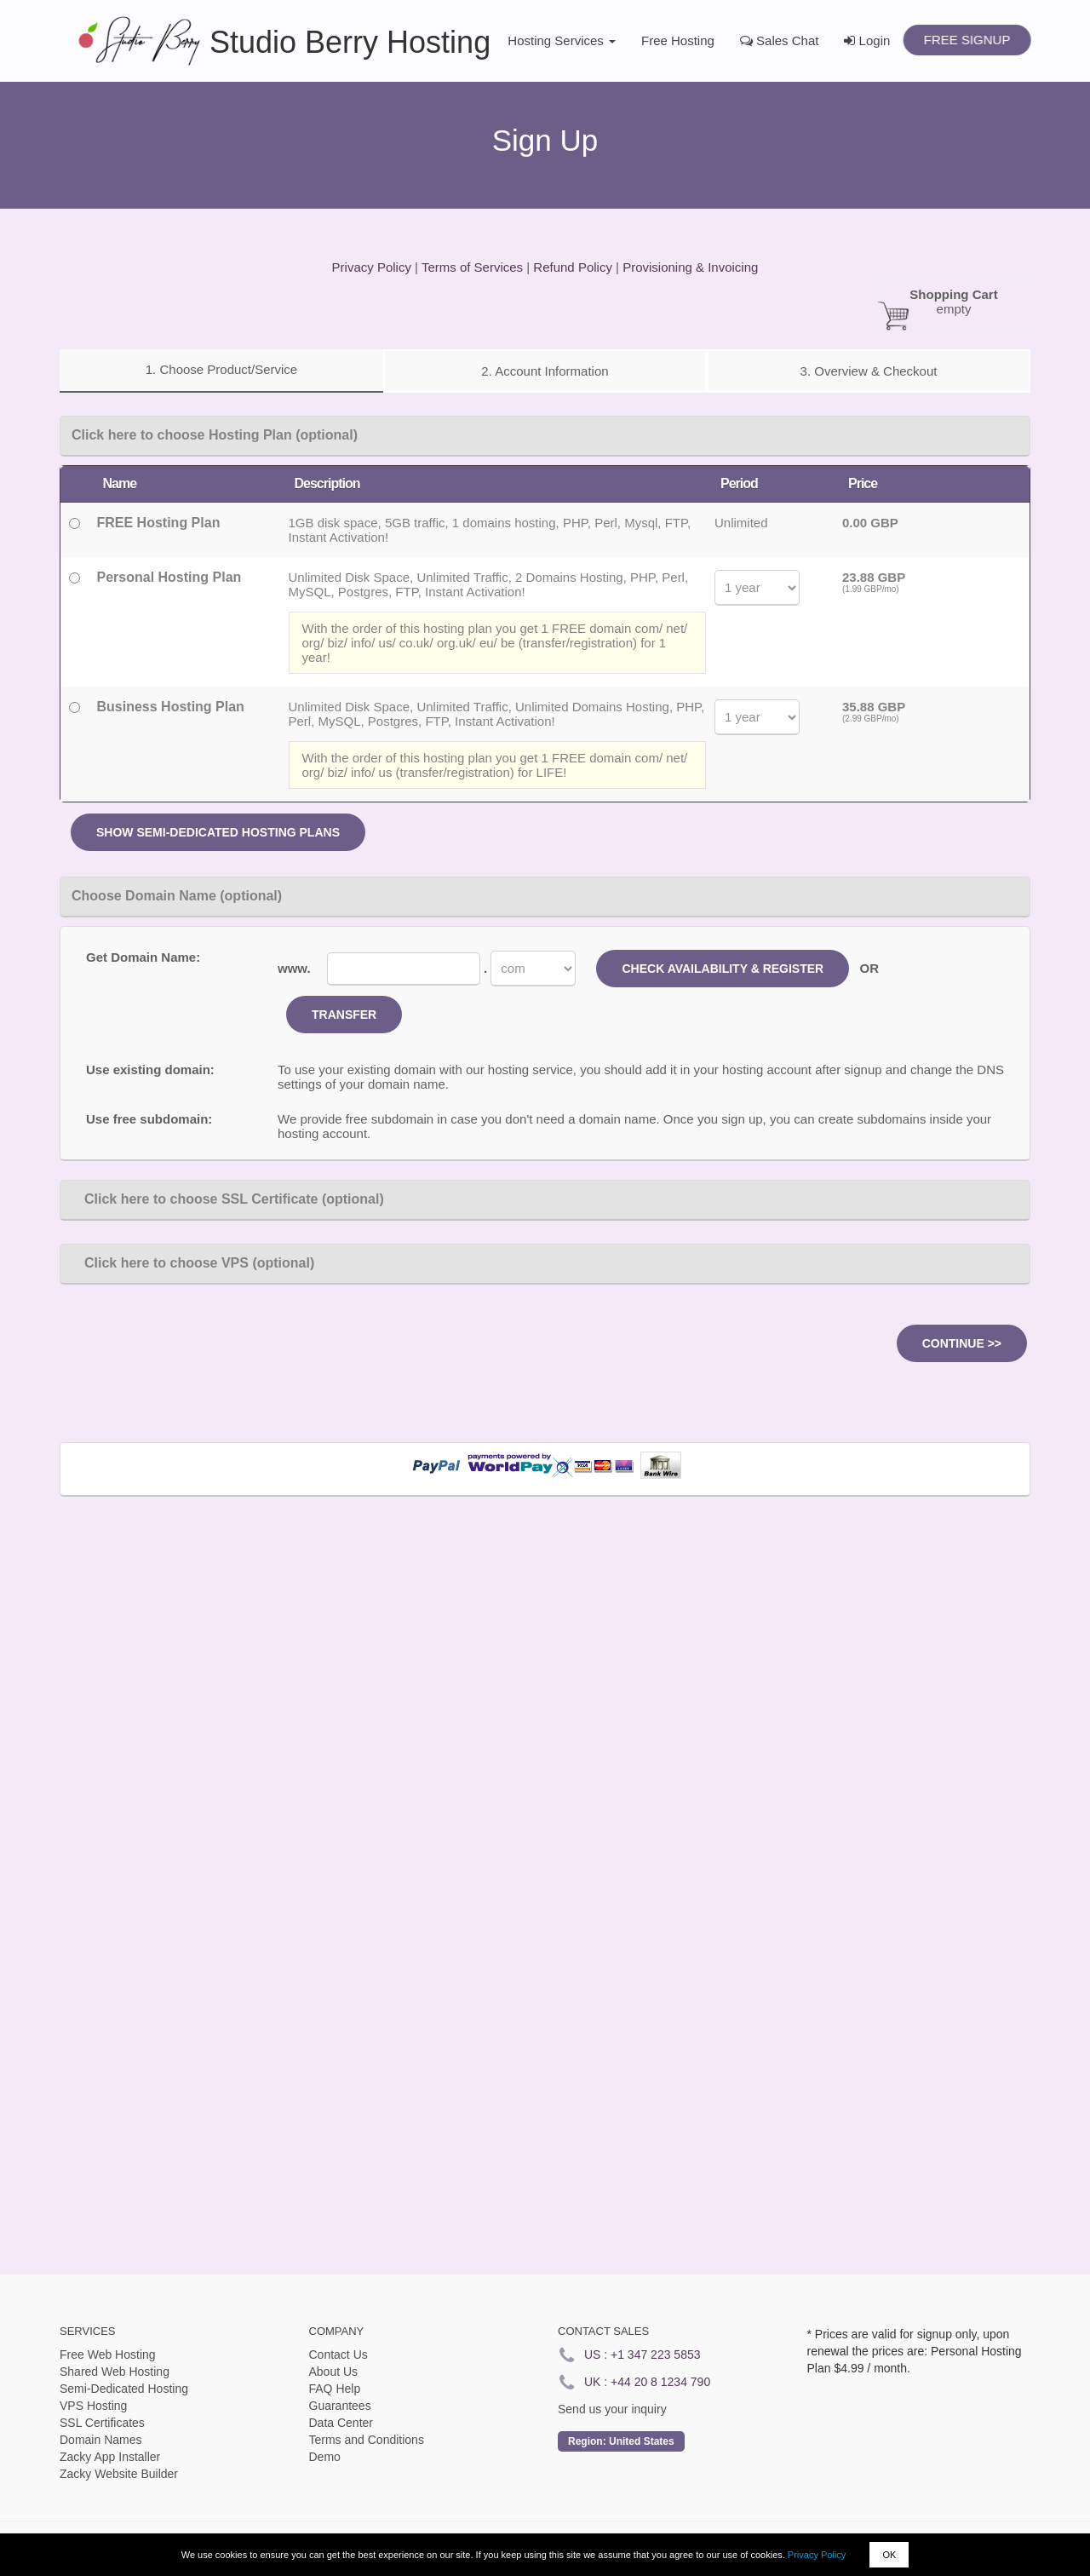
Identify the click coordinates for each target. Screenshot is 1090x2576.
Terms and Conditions (366, 2440)
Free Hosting (677, 40)
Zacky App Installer (110, 2457)
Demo (325, 2457)
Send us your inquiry (612, 2409)
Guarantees (340, 2405)
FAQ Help (335, 2388)
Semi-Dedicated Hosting (124, 2388)
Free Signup (966, 39)
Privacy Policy (817, 2555)
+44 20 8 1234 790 (660, 2382)
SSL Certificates (102, 2422)
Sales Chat (779, 40)
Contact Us (338, 2354)
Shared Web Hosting (114, 2371)
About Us (334, 2371)
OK (889, 2555)
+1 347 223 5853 (656, 2354)
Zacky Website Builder (119, 2474)
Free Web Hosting (108, 2354)
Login (867, 40)
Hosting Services (562, 40)
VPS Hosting (93, 2405)
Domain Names (100, 2440)
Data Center (341, 2422)
